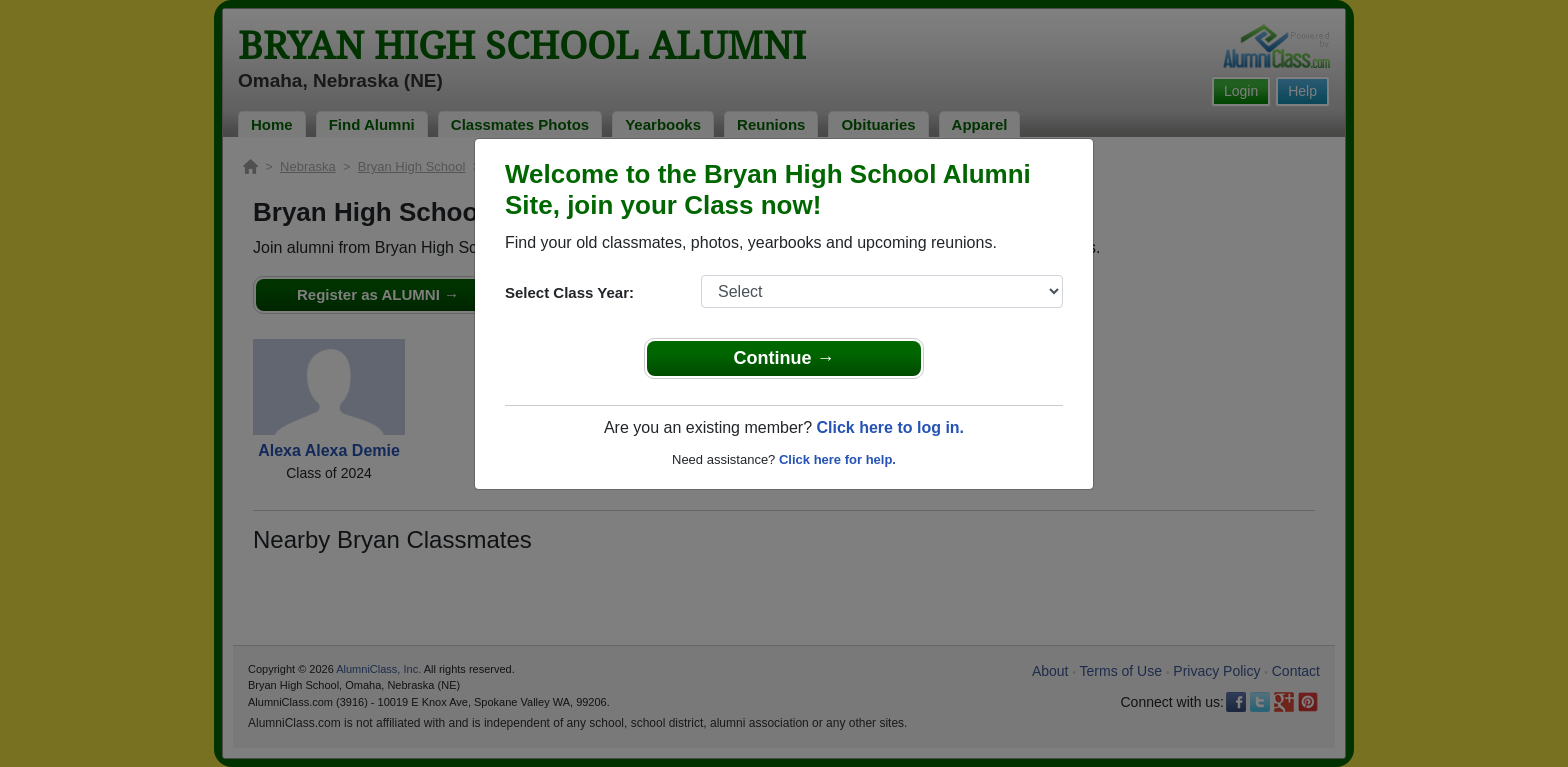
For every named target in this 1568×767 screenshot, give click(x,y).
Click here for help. (837, 459)
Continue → (784, 358)
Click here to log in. (890, 427)
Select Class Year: (569, 292)
